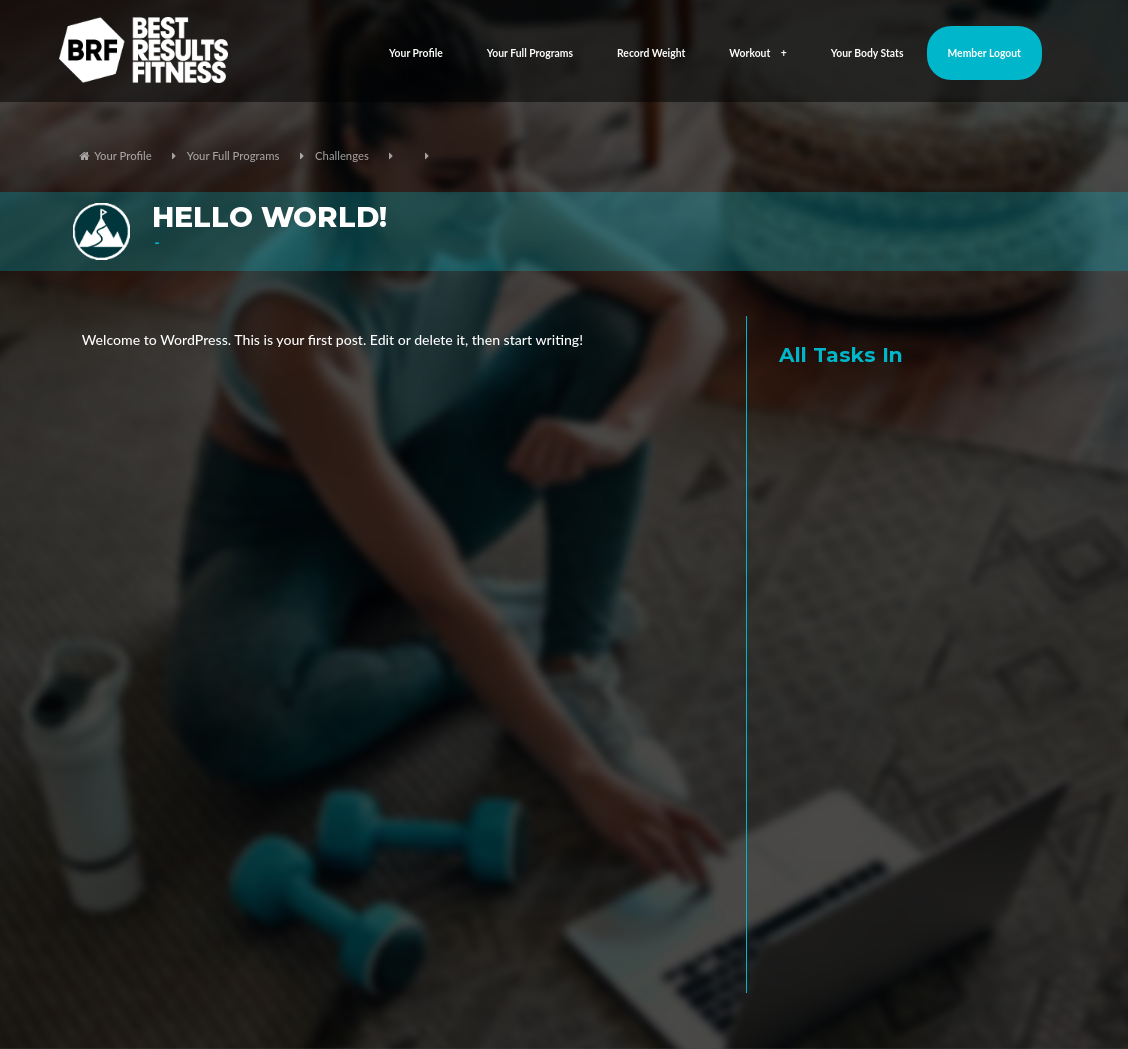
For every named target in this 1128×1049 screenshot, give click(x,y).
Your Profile (416, 53)
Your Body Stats (867, 53)
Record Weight (651, 53)
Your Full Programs (530, 53)
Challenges (342, 155)
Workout (757, 53)
